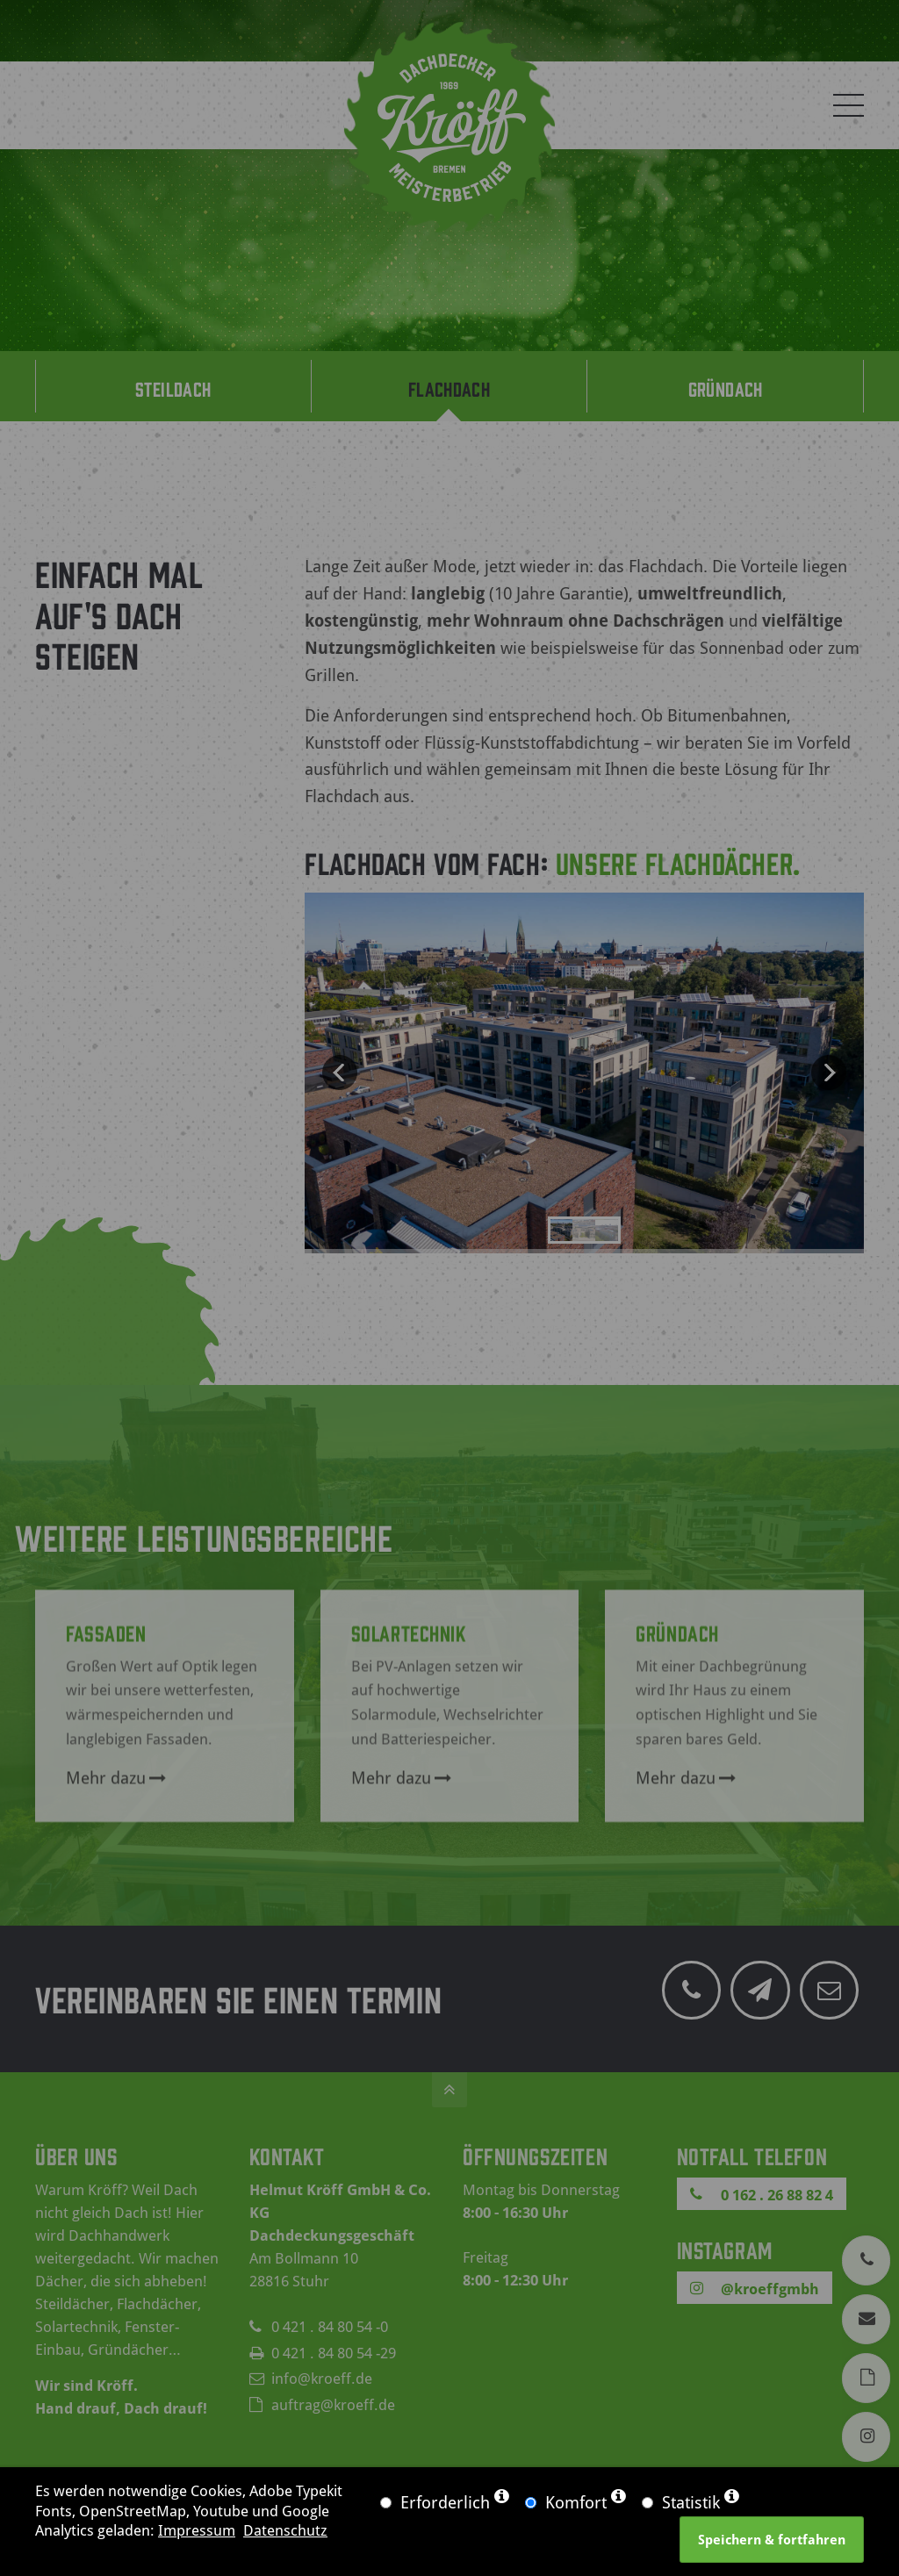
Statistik (691, 2502)
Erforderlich (445, 2502)
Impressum (196, 2529)
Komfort (576, 2502)
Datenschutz (285, 2529)
